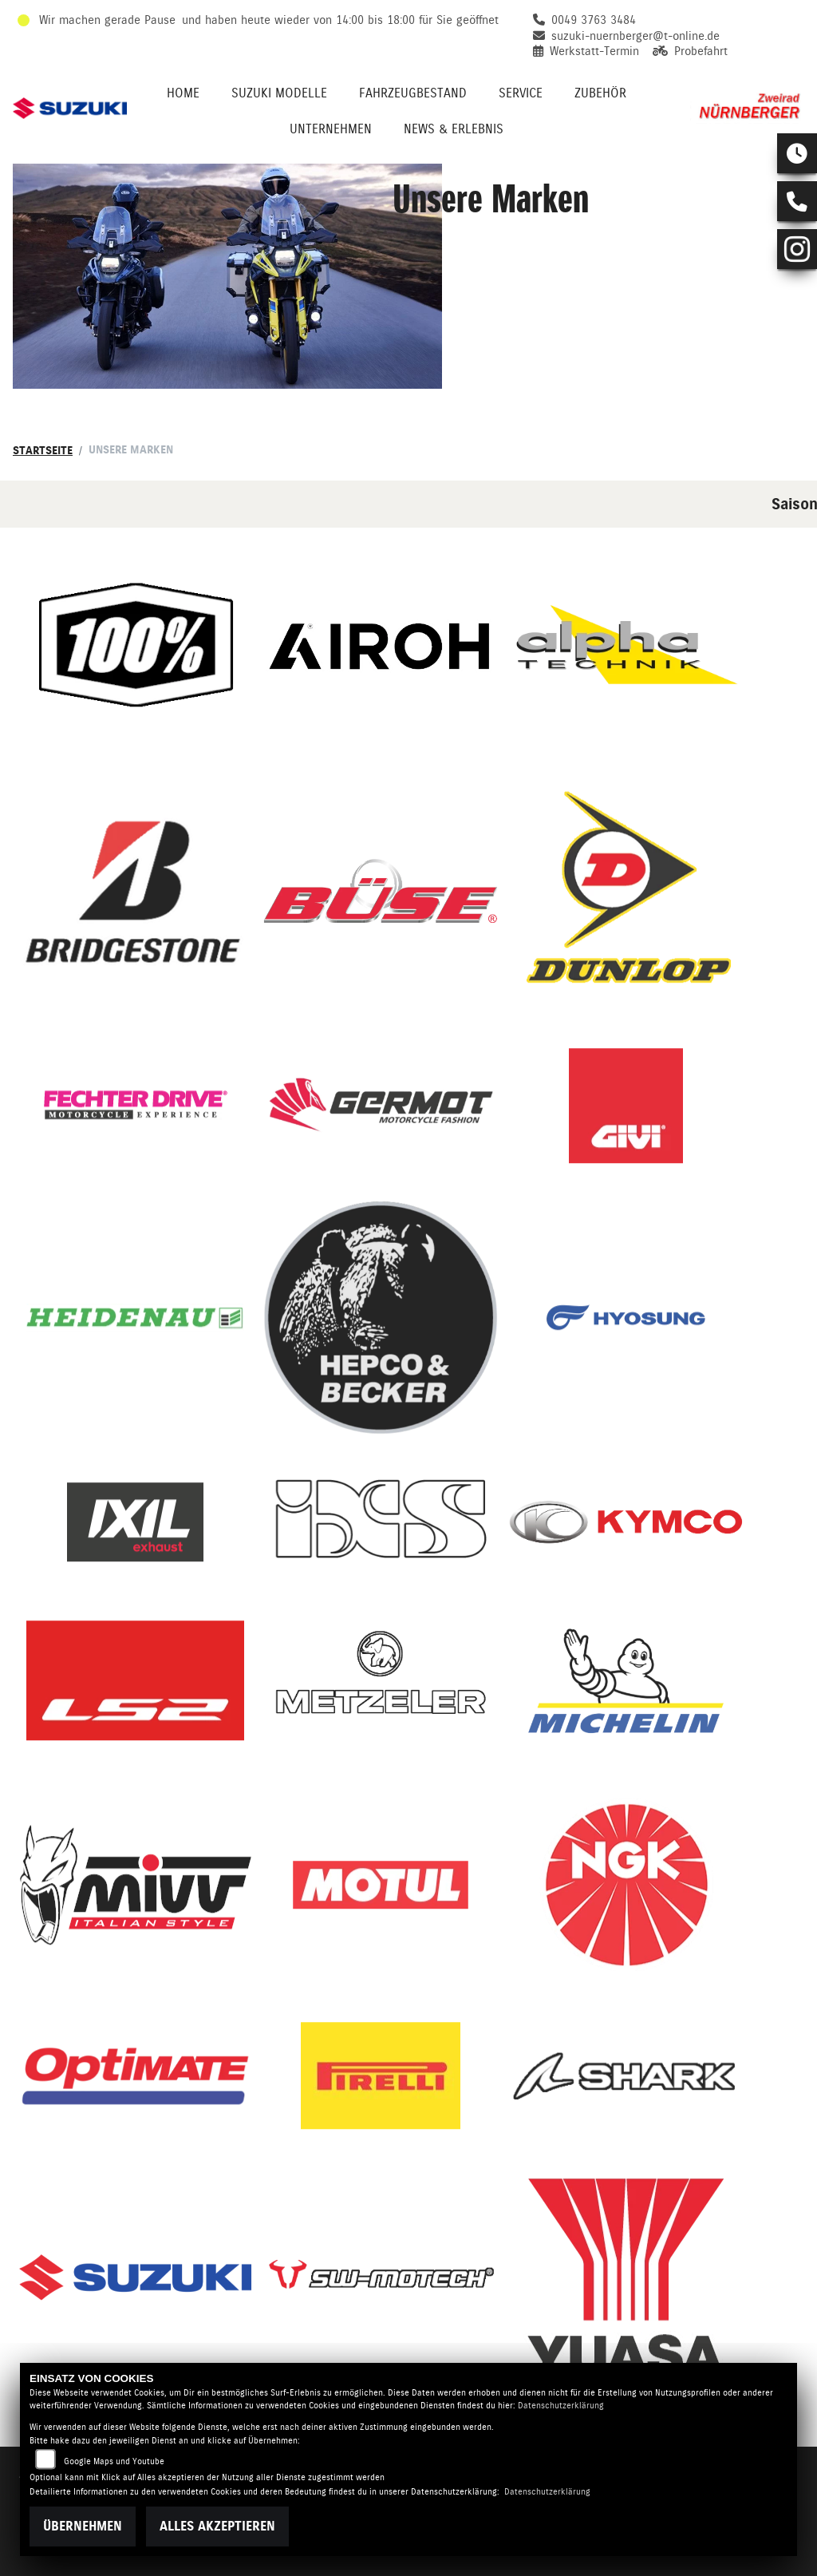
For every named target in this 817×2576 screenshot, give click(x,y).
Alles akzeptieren (217, 2526)
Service (521, 93)
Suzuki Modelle (279, 93)
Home (183, 93)
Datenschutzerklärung (561, 2405)
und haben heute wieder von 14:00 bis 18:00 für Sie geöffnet (340, 20)
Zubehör (600, 93)
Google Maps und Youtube (114, 2461)
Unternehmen (331, 129)
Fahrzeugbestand (413, 93)
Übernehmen (82, 2526)
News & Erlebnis (453, 129)
